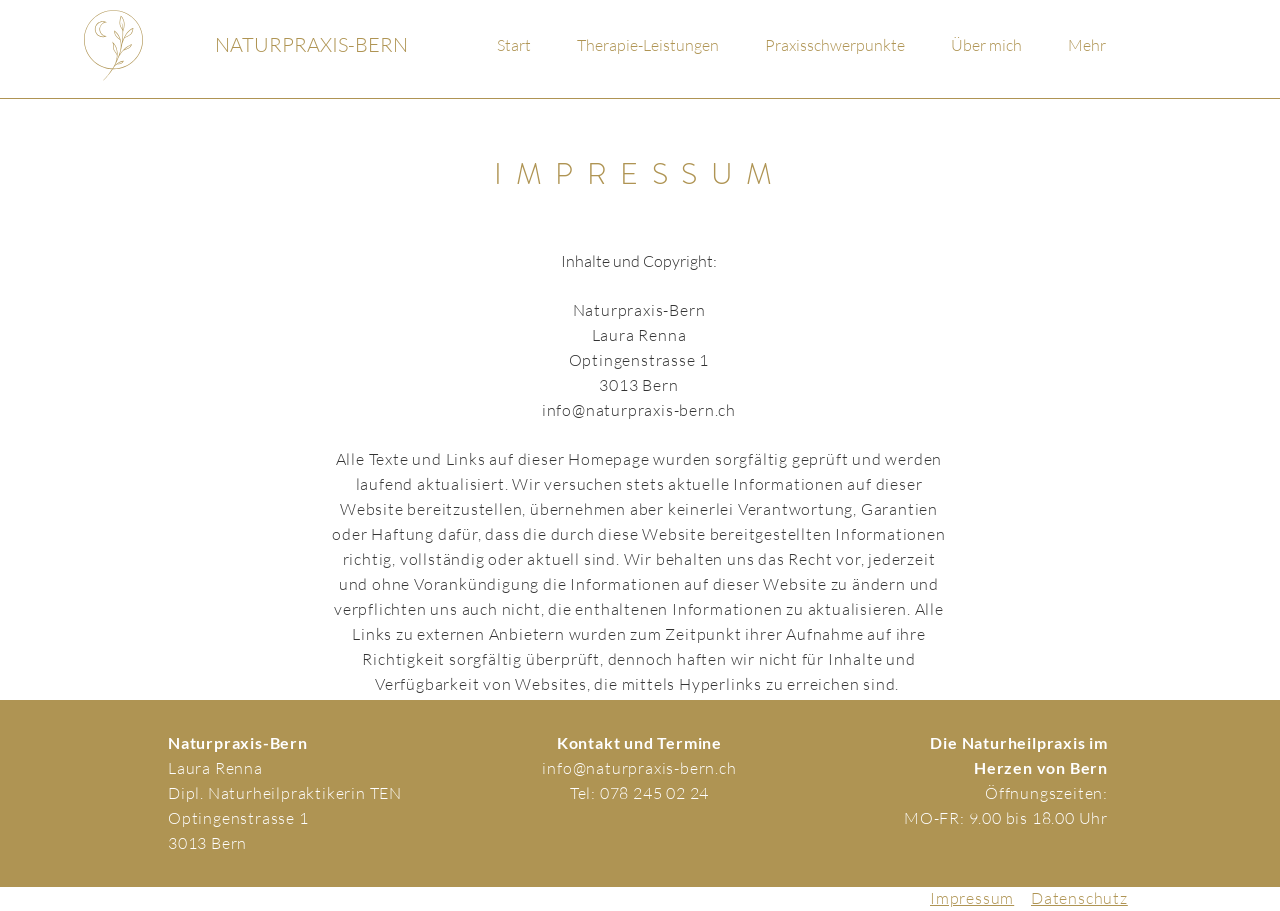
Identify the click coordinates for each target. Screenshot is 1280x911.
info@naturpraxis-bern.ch (639, 410)
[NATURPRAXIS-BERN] (311, 45)
